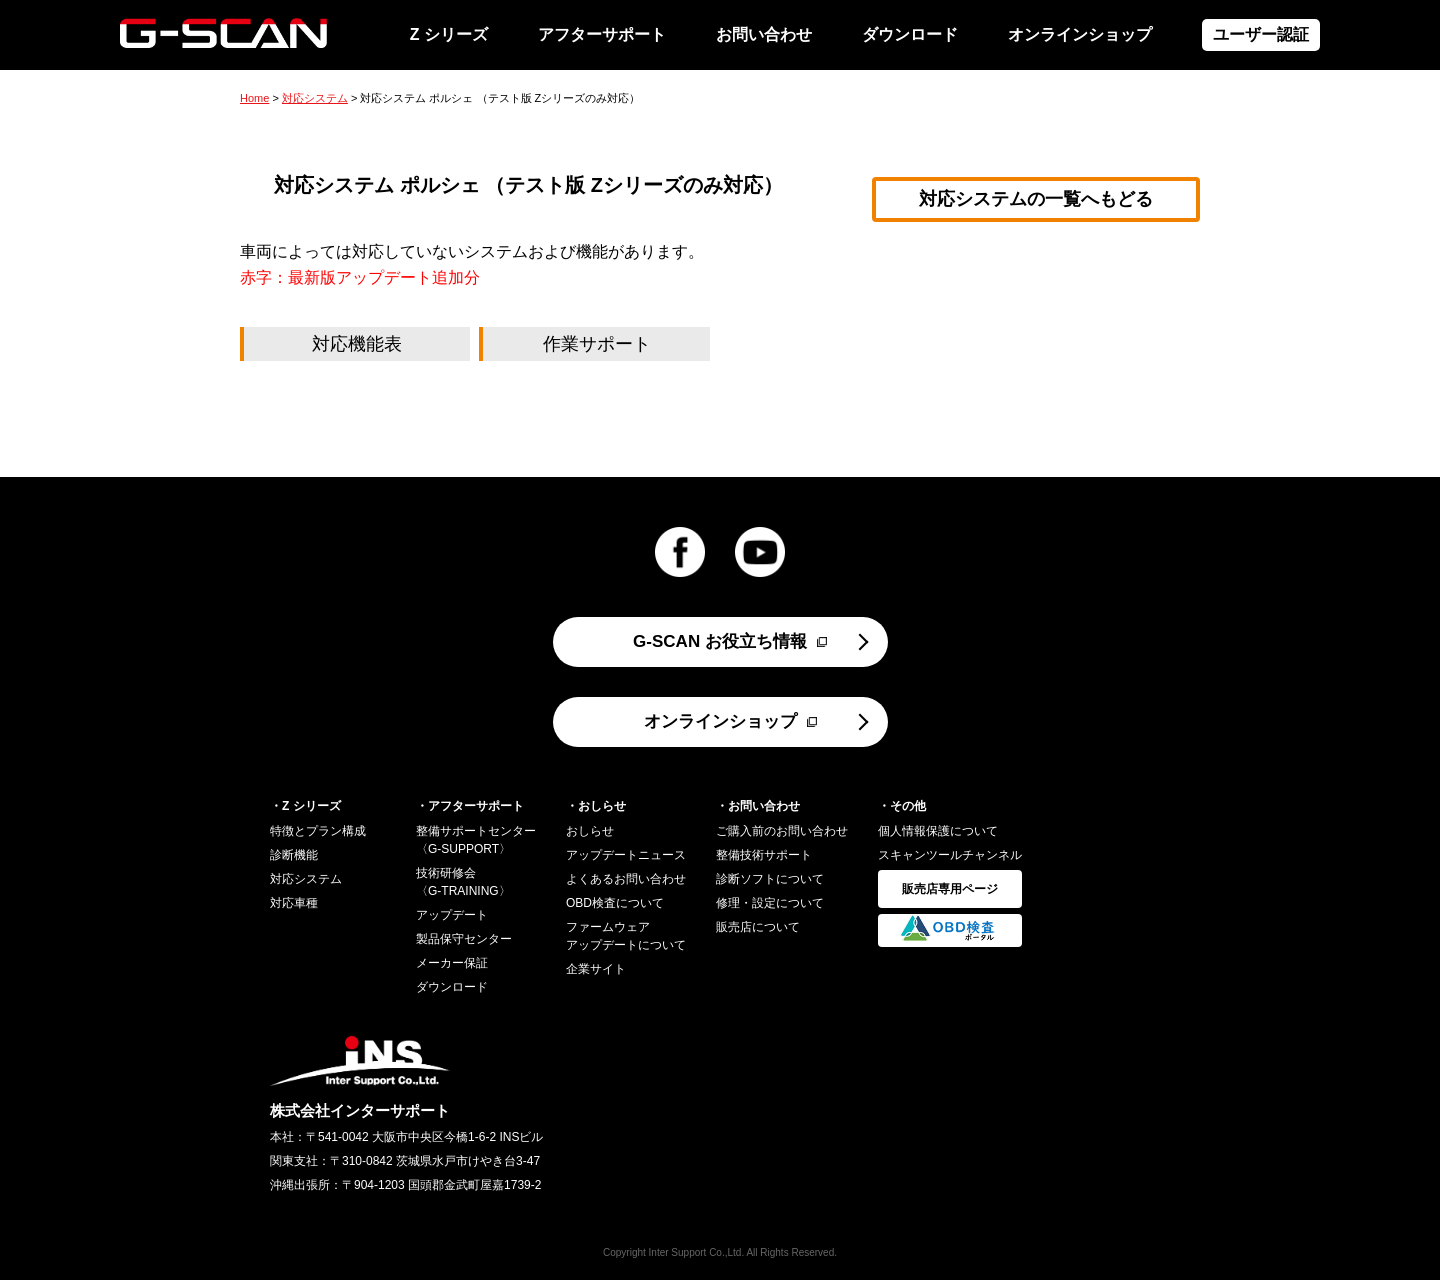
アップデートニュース (626, 855)
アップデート (452, 915)
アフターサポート (602, 34)
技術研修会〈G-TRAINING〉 (463, 882)
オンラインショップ (1080, 34)
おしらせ (590, 831)
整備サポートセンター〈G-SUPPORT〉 (476, 840)
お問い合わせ (764, 34)
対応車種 (294, 903)
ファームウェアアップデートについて (626, 936)
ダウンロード (910, 34)
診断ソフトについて (770, 879)
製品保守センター (464, 939)
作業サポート (597, 344)
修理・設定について (770, 903)
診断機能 (294, 855)
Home (254, 98)
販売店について (758, 927)
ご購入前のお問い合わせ (782, 831)
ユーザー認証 (1261, 34)
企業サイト (596, 969)
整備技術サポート (764, 855)
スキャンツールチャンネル (950, 855)
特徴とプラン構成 (318, 831)
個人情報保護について (938, 831)
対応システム (315, 98)
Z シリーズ (449, 34)
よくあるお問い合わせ (626, 879)
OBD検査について (615, 903)
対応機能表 (357, 344)
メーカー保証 (452, 963)
